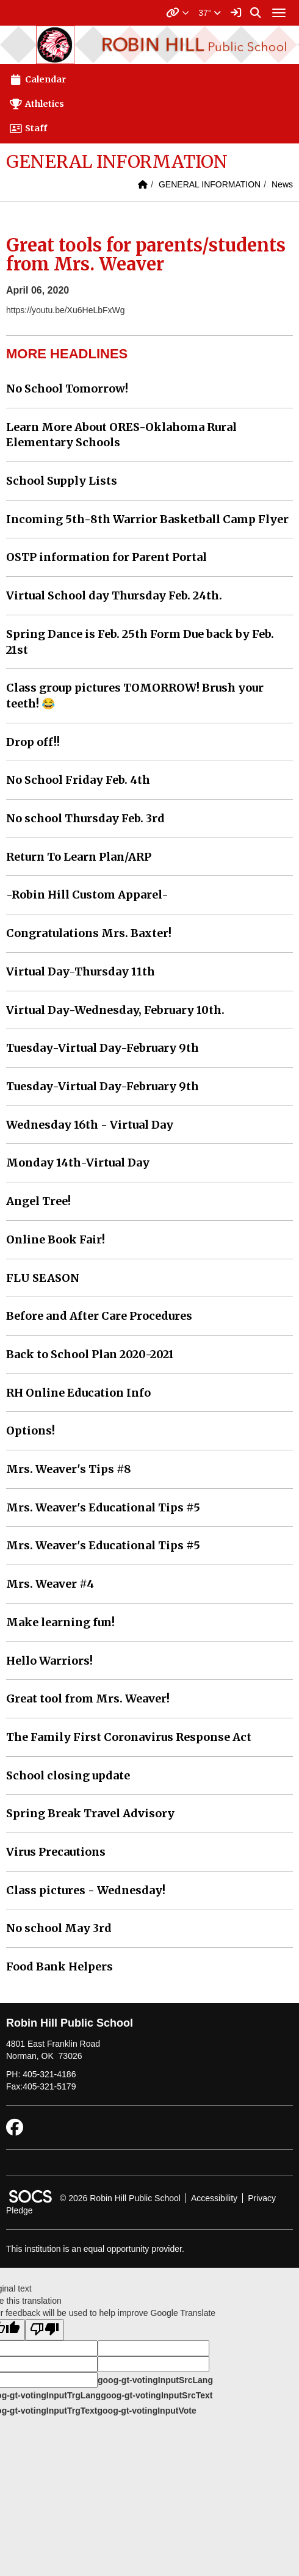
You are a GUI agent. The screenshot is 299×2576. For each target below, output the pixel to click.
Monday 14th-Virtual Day (78, 1163)
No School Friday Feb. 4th (78, 780)
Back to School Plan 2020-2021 (90, 1354)
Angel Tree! (38, 1201)
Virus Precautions (56, 1852)
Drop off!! (33, 742)
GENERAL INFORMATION (210, 184)
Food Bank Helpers (59, 1966)
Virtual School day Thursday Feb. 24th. (114, 595)
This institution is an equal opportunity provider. (95, 2249)
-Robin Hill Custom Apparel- (87, 895)
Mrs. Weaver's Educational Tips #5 (103, 1507)
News (282, 184)
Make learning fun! (60, 1622)
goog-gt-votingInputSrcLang (155, 2380)
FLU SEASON (42, 1278)
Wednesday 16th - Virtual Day (89, 1125)
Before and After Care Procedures (99, 1316)
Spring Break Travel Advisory (90, 1813)
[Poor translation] (44, 2329)
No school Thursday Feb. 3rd (85, 818)
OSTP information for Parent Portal (106, 557)
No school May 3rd (59, 1928)
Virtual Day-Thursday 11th (80, 971)
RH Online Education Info (78, 1393)
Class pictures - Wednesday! (85, 1890)
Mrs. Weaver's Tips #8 (68, 1469)
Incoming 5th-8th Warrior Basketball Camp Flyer (147, 519)
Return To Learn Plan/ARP (78, 857)
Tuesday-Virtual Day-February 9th (102, 1048)
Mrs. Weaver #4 (50, 1584)
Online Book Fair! (55, 1239)
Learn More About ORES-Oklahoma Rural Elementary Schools (121, 435)
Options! (30, 1431)
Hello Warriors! (49, 1661)
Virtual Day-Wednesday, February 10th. (115, 1010)
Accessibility (214, 2198)
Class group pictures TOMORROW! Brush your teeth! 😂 (135, 696)
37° (209, 13)
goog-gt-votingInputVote (146, 2410)
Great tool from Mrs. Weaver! (88, 1698)
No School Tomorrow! (67, 389)
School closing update (68, 1775)
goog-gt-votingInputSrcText (156, 2395)
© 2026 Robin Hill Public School (120, 2198)
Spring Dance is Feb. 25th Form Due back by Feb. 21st (140, 642)
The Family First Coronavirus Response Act (128, 1737)
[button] (177, 13)
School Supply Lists (61, 481)
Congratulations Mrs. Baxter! (88, 933)
